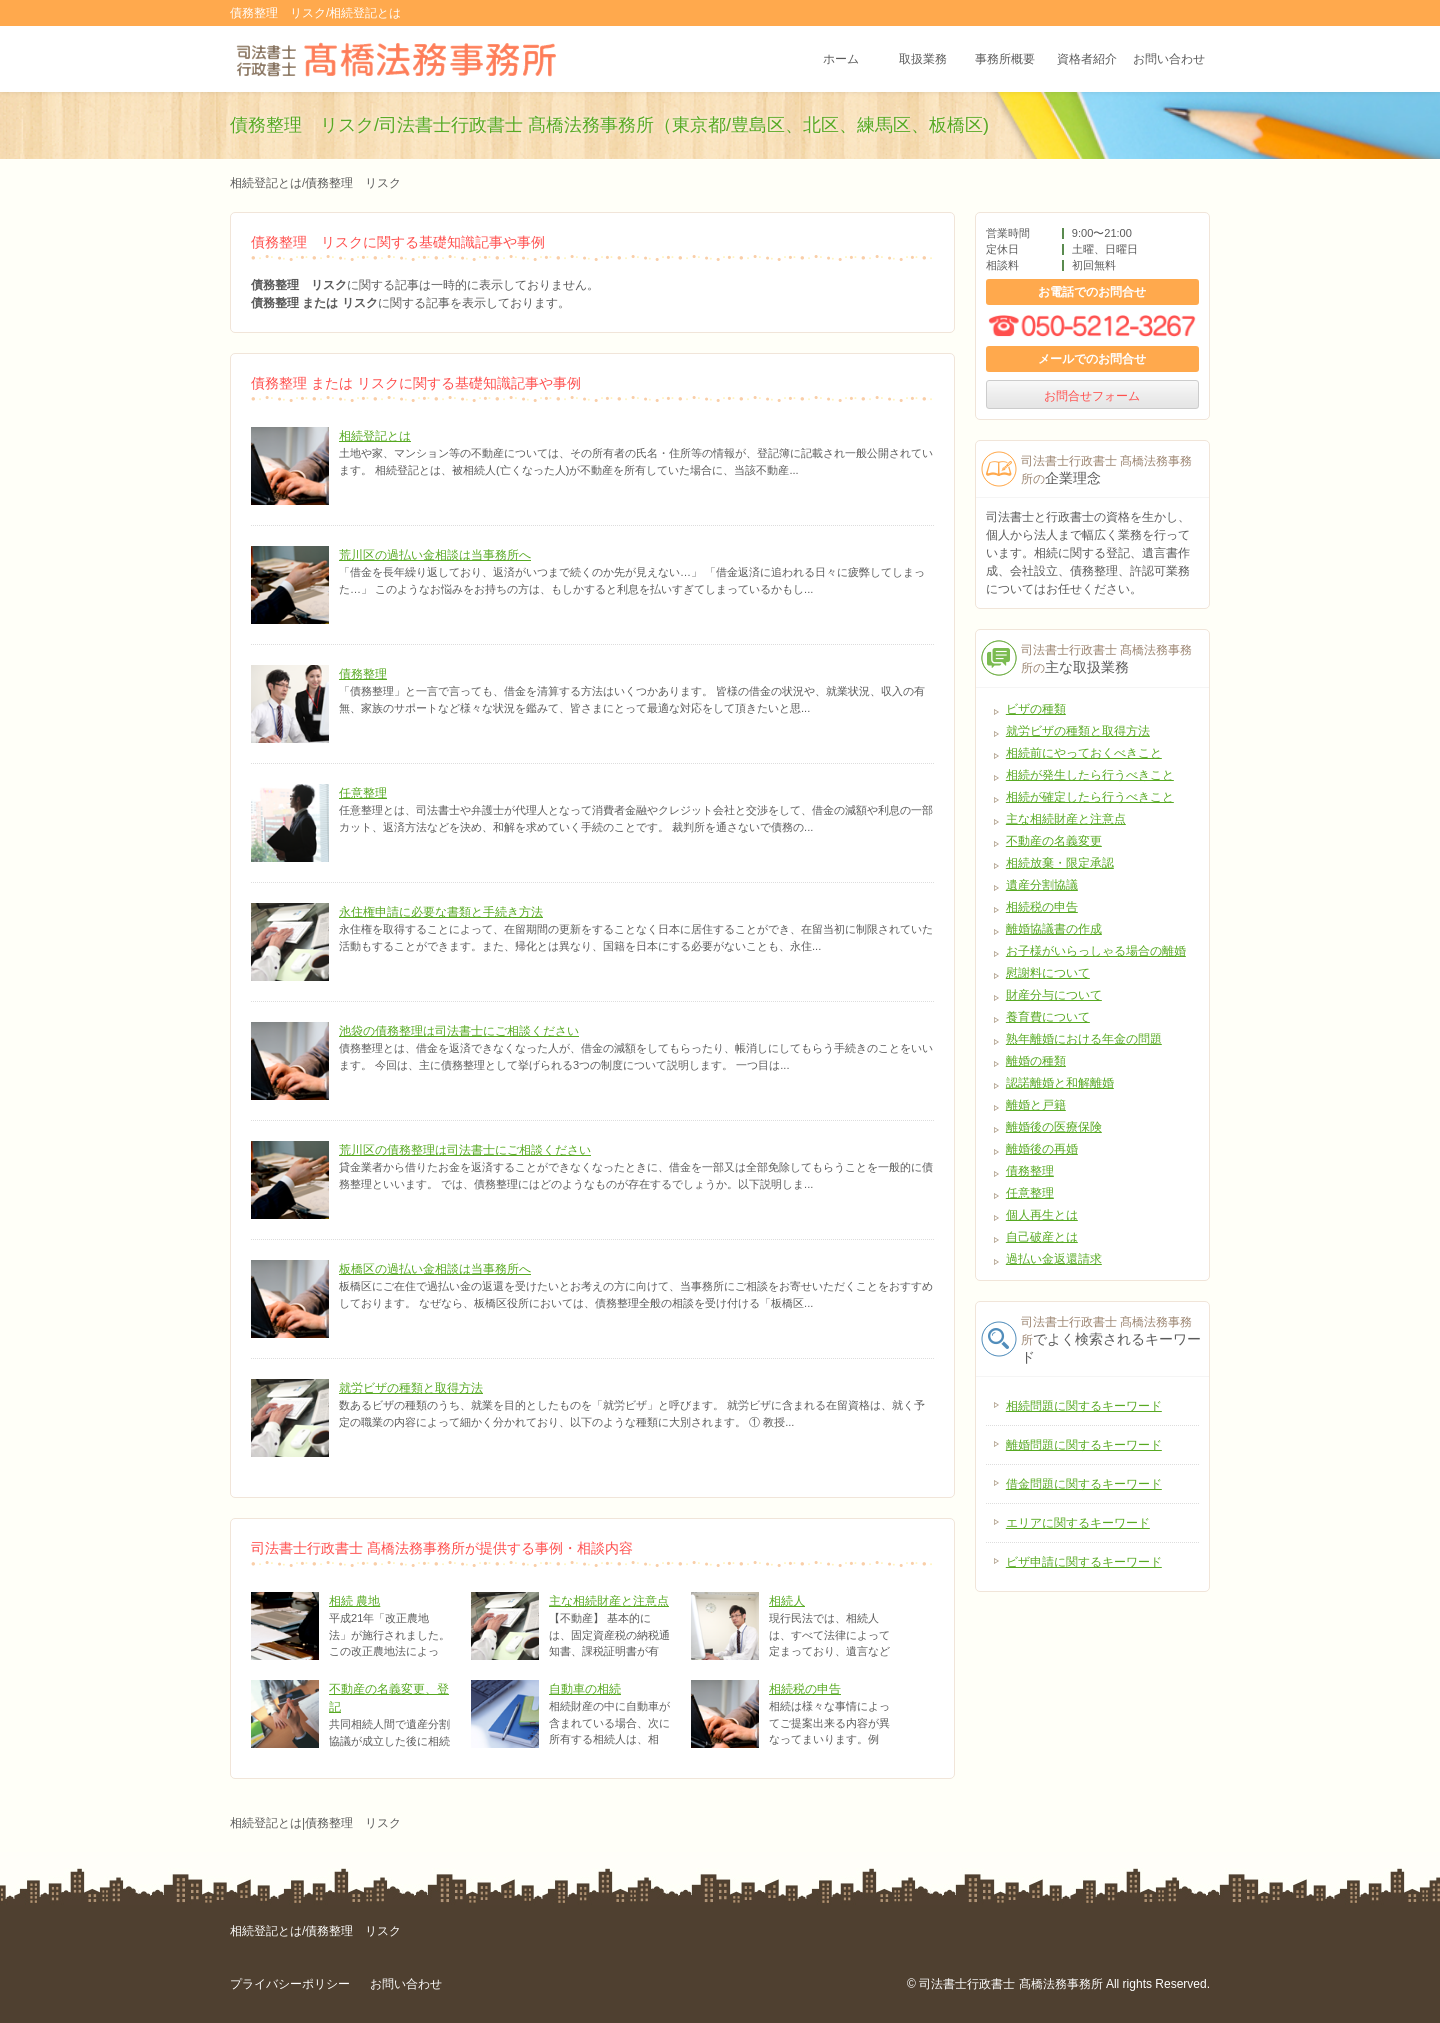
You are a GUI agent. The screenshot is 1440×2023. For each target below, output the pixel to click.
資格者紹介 (1087, 59)
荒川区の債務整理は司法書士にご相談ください (465, 1150)
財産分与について (1054, 995)
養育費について (1048, 1017)
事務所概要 (1005, 59)
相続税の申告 (805, 1689)
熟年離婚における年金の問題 (1084, 1039)
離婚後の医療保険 (1054, 1127)
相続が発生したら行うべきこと (1090, 775)
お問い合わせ (1169, 59)
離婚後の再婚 (1042, 1149)
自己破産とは (1042, 1237)
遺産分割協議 (1042, 885)
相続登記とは (375, 436)
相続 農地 (354, 1601)
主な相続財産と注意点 (609, 1601)
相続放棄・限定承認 (1060, 863)
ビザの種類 (1036, 709)
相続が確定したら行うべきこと (1090, 797)
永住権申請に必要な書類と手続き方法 (441, 912)
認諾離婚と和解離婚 (1060, 1083)
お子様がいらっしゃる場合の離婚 (1096, 951)
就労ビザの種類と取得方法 (411, 1388)
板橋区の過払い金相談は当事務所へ (435, 1269)
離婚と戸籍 (1036, 1105)
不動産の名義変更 (1054, 841)
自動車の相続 (585, 1689)
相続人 (787, 1601)
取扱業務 (923, 59)
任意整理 (363, 793)
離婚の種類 (1036, 1061)
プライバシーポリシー (290, 1984)
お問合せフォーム (1092, 396)
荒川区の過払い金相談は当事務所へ (435, 555)
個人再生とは (1042, 1215)
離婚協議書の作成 (1054, 929)
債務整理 (363, 674)
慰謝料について (1048, 973)
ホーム (841, 59)
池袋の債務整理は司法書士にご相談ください (459, 1031)
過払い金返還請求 (1054, 1259)
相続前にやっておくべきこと (1084, 753)
